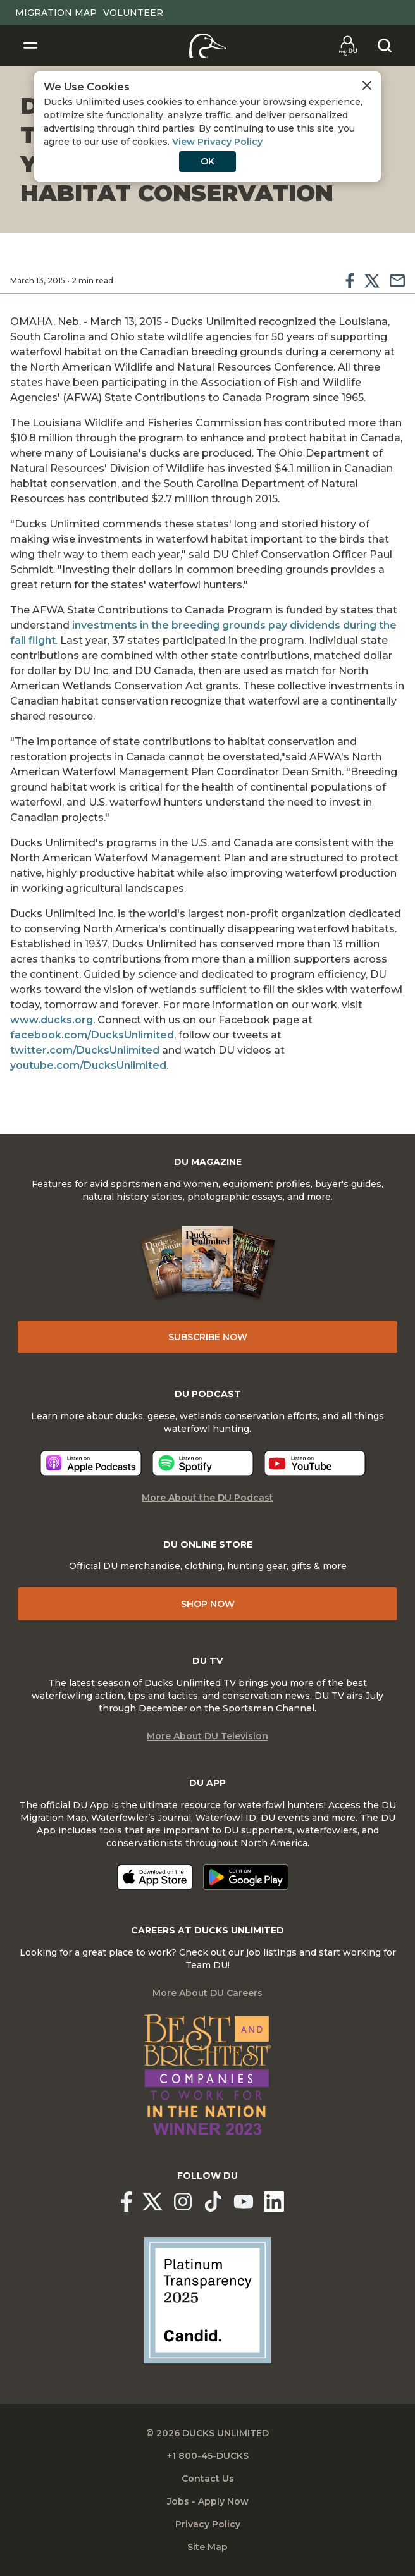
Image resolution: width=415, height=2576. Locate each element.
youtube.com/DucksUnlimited (88, 1065)
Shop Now (208, 1604)
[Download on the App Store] (155, 1877)
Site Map (207, 2547)
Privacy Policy (207, 2524)
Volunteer (133, 12)
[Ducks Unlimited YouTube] (243, 2201)
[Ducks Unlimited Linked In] (274, 2201)
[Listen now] (91, 1463)
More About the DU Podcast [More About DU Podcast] (207, 1497)
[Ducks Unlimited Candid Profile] (207, 2299)
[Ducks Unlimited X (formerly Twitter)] (152, 2201)
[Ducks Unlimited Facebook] (126, 2201)
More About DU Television (207, 1736)
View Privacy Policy (217, 141)
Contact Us (208, 2478)
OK (207, 161)
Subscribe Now (207, 1337)
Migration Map (56, 12)
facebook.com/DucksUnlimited (92, 1035)
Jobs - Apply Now (208, 2501)
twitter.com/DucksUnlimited (84, 1050)
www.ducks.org (51, 1020)
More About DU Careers (207, 1993)
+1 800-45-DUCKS (208, 2456)
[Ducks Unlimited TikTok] (213, 2201)
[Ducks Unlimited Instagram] (183, 2201)
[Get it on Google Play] (245, 1877)
